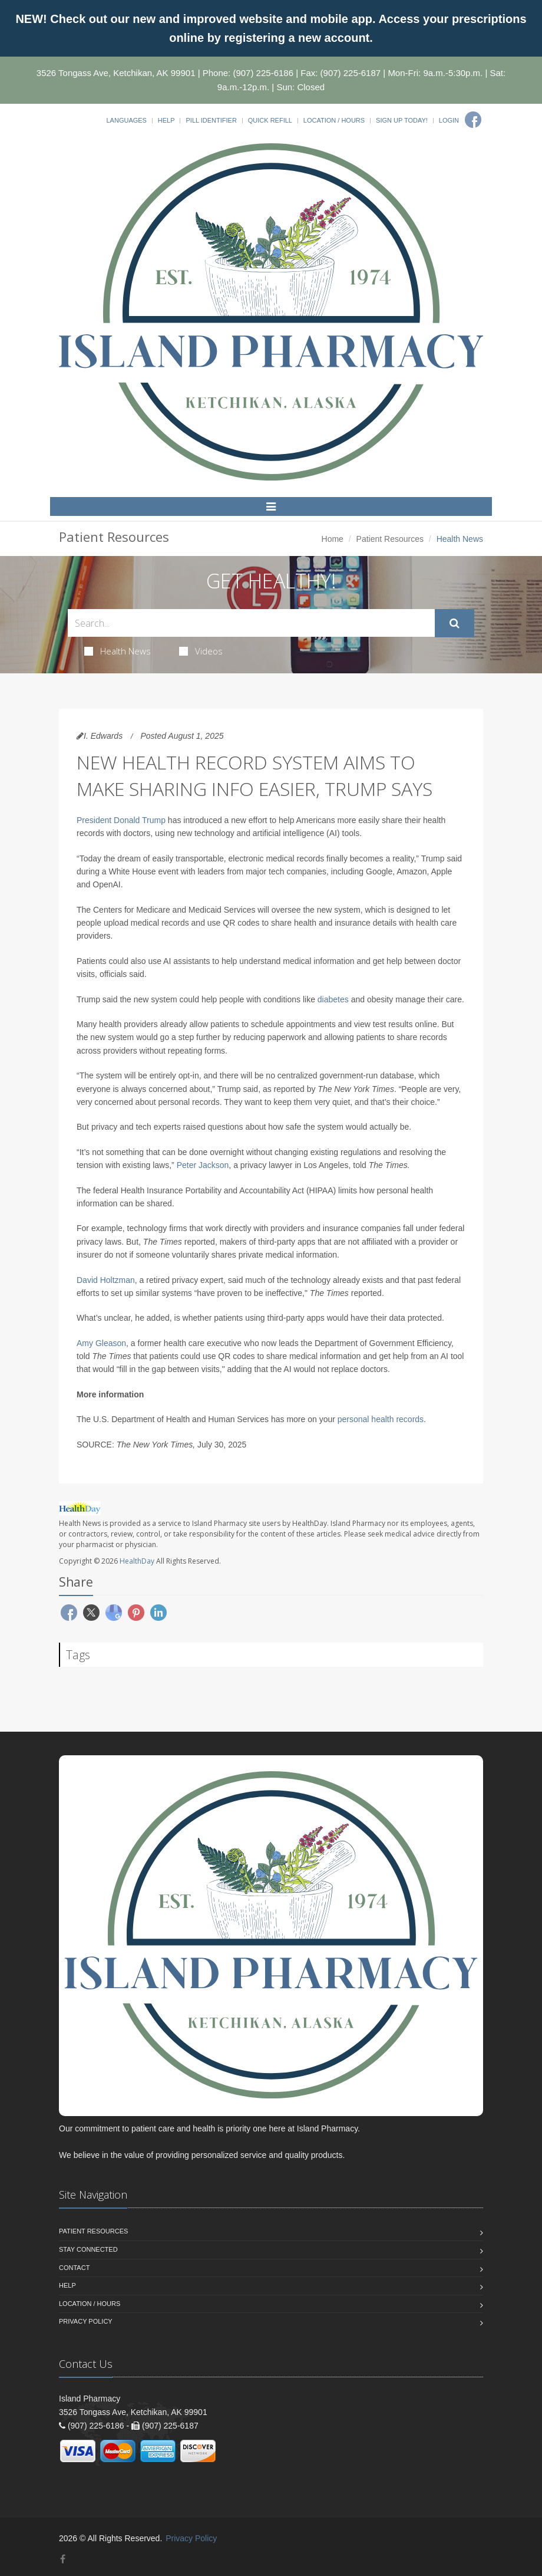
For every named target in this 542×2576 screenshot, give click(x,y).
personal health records (381, 1419)
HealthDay (137, 1561)
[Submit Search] (454, 623)
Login (449, 120)
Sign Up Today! (402, 120)
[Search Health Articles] (251, 623)
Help (166, 120)
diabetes (333, 999)
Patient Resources (390, 539)
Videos (201, 651)
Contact (74, 2267)
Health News (117, 651)
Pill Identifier (211, 120)
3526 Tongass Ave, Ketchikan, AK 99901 (116, 73)
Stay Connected (88, 2249)
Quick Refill (270, 120)
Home (332, 539)
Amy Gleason (101, 1343)
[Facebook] (473, 119)
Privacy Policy (86, 2321)
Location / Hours (334, 120)
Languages (126, 120)
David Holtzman (106, 1280)
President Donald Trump (121, 820)
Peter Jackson (203, 1165)
